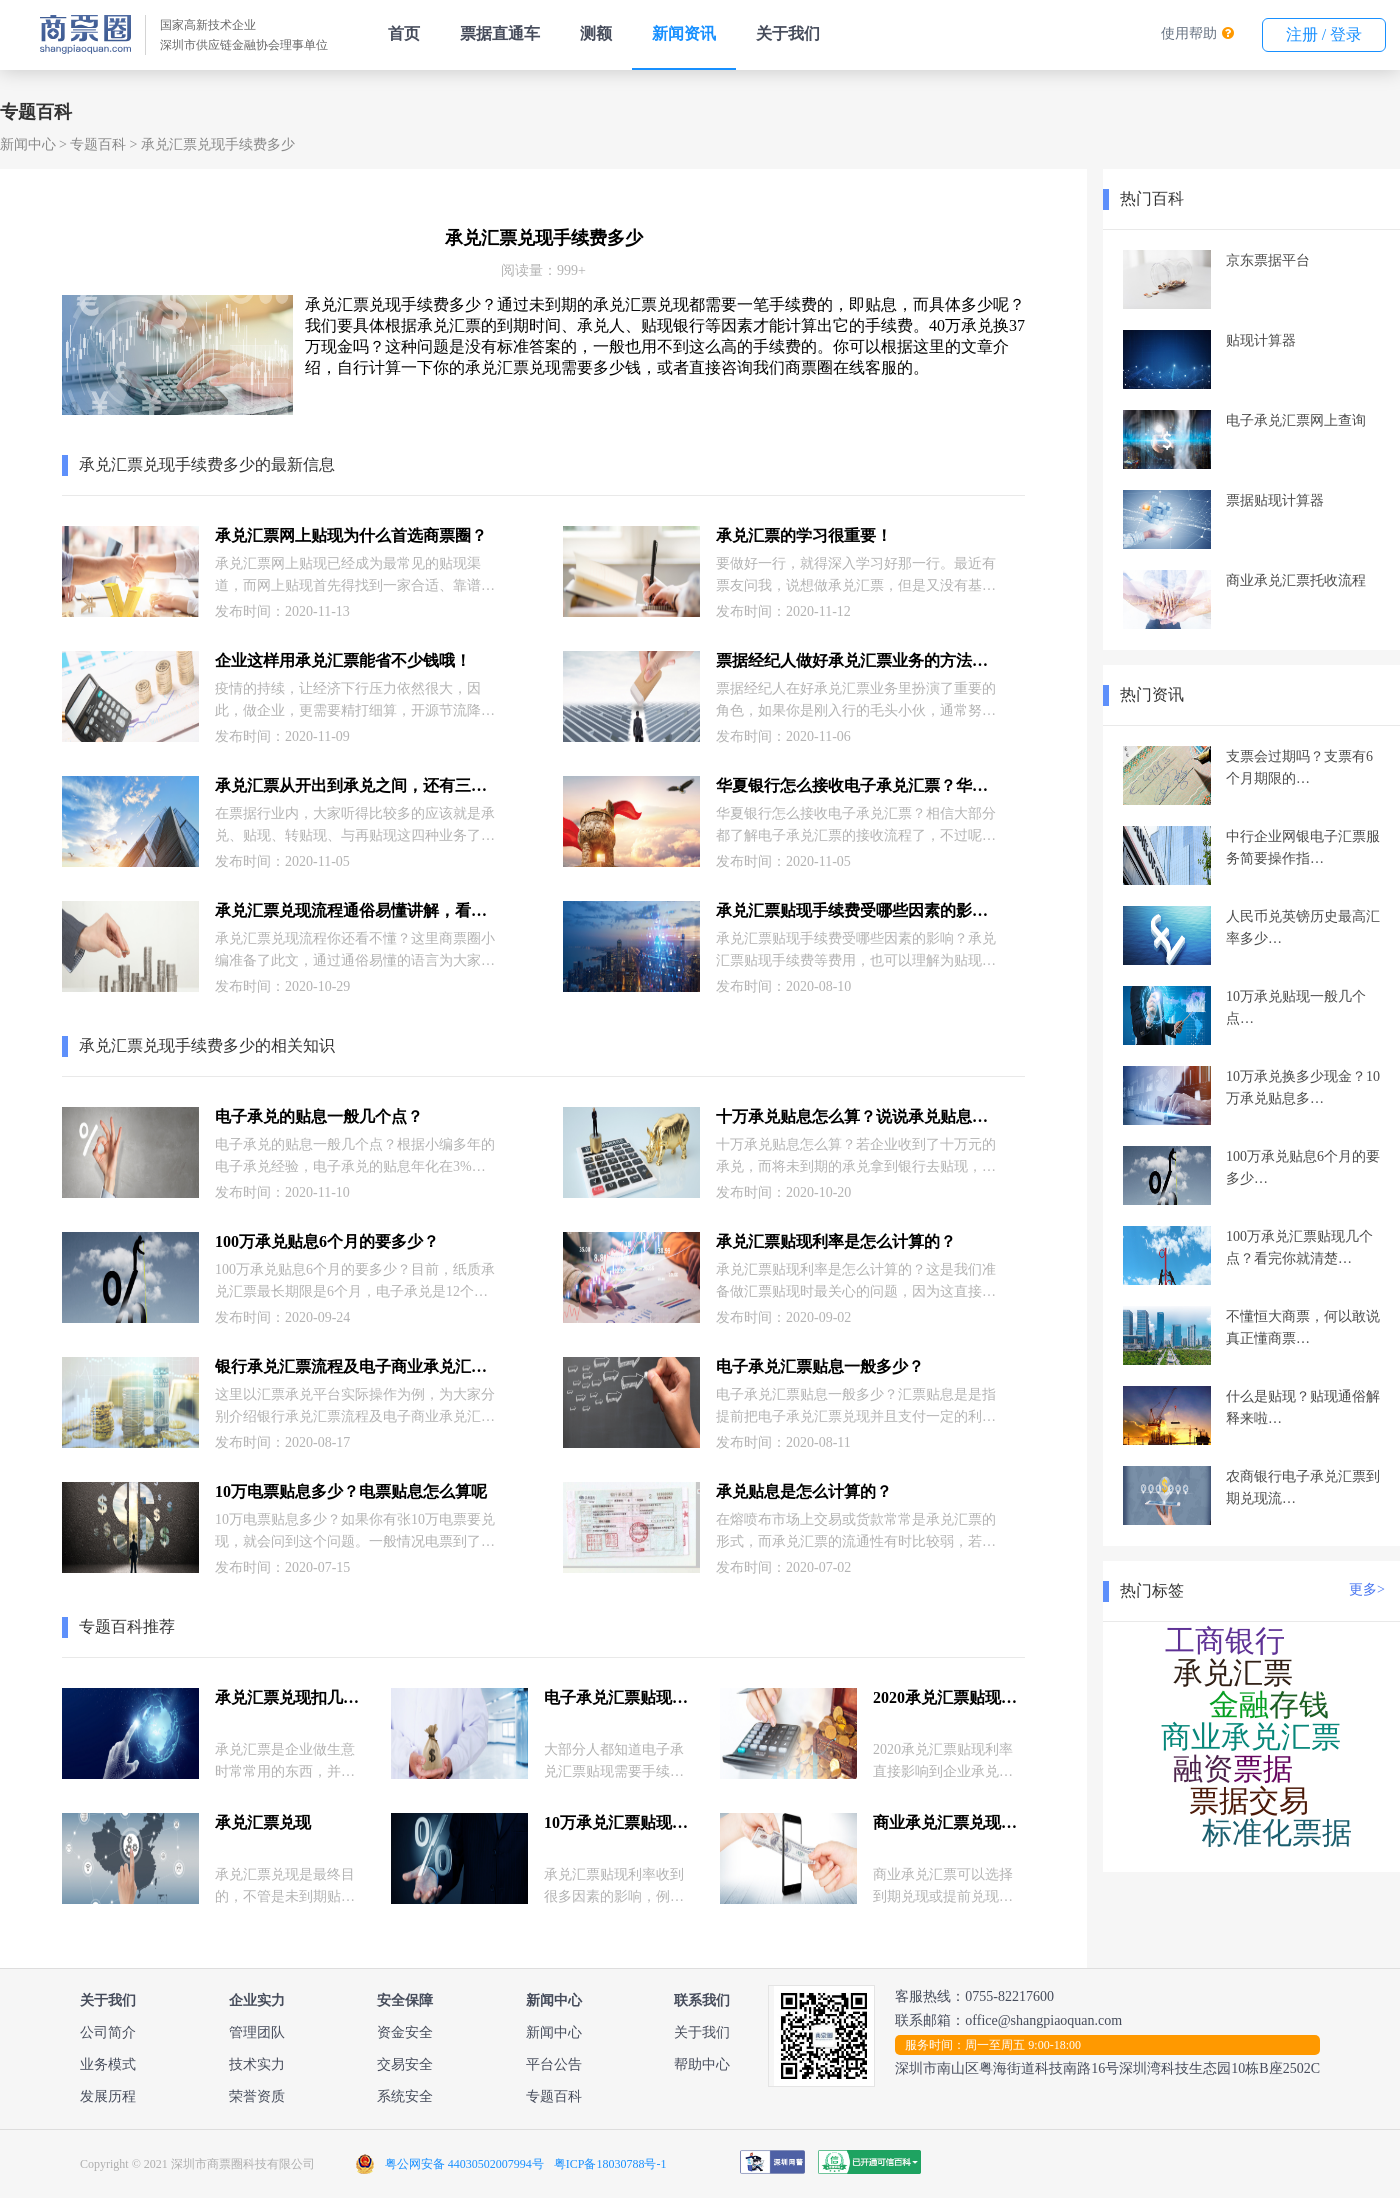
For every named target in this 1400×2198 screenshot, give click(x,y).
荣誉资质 (257, 2096)
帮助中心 (702, 2064)
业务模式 (108, 2064)
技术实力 (257, 2064)
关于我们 (788, 33)
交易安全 (405, 2064)
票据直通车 (500, 33)
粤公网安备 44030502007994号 (464, 2164)
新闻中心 (28, 144)
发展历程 (108, 2096)
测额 (596, 33)
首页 (404, 33)
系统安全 (405, 2096)
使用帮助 (1189, 33)
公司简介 (108, 2032)
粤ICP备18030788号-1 (610, 2164)
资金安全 (405, 2032)
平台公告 (554, 2064)
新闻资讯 (684, 33)
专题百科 (98, 144)
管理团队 (257, 2032)
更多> (1367, 1589)
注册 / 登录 (1324, 34)
